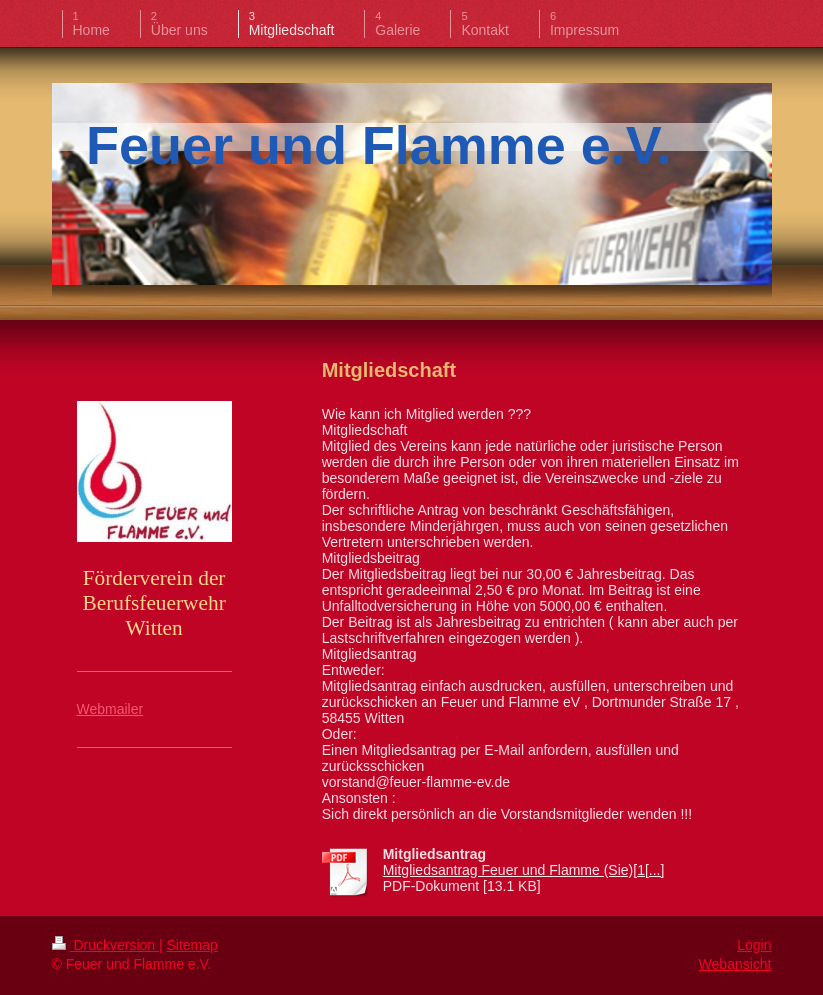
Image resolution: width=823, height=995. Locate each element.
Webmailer (110, 709)
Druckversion (105, 945)
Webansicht (735, 964)
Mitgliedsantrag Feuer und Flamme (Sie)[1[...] (524, 870)
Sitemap (192, 945)
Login (754, 945)
